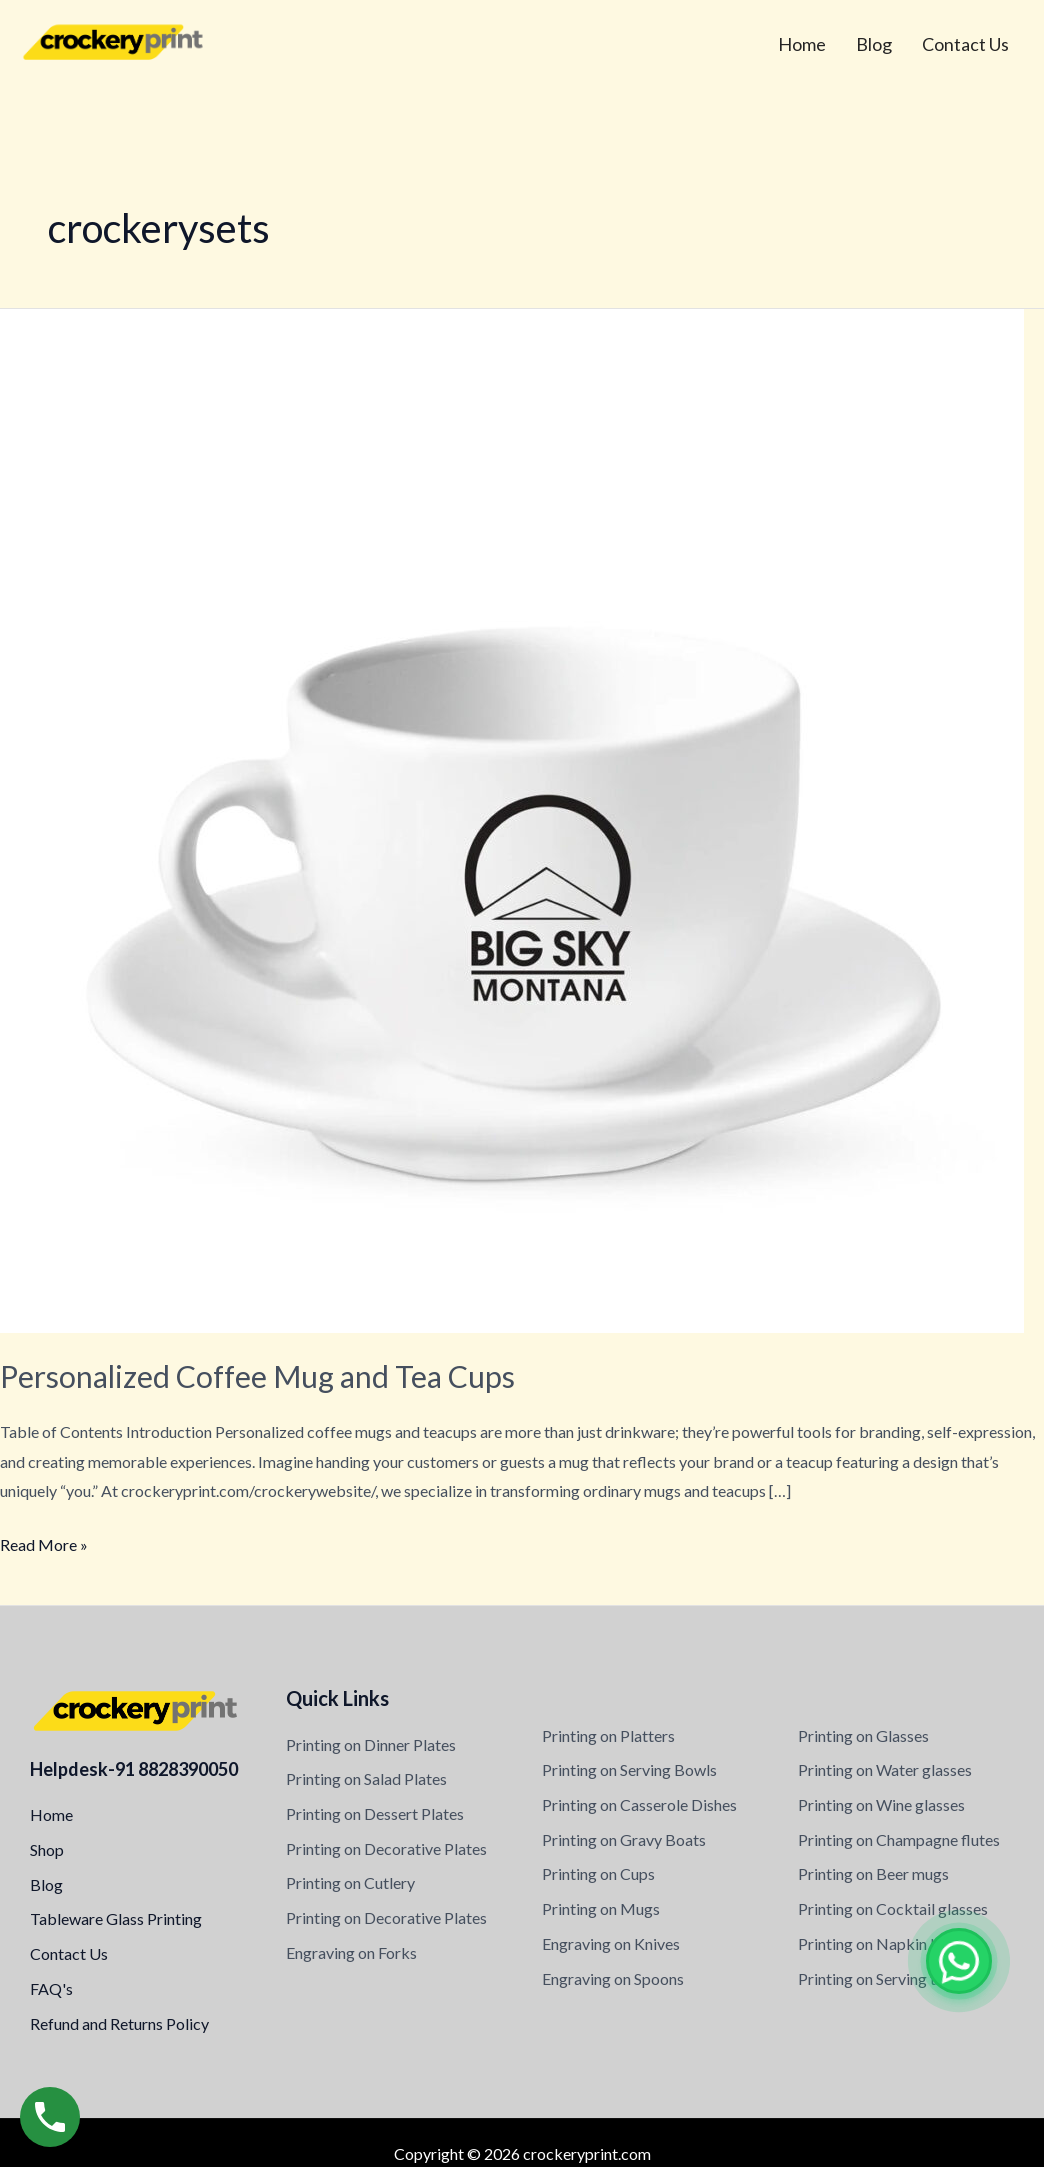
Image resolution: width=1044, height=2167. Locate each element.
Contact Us (965, 44)
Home (802, 44)
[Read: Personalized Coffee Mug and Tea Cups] (512, 818)
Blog (874, 44)
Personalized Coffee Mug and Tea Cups (257, 1376)
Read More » (44, 1542)
